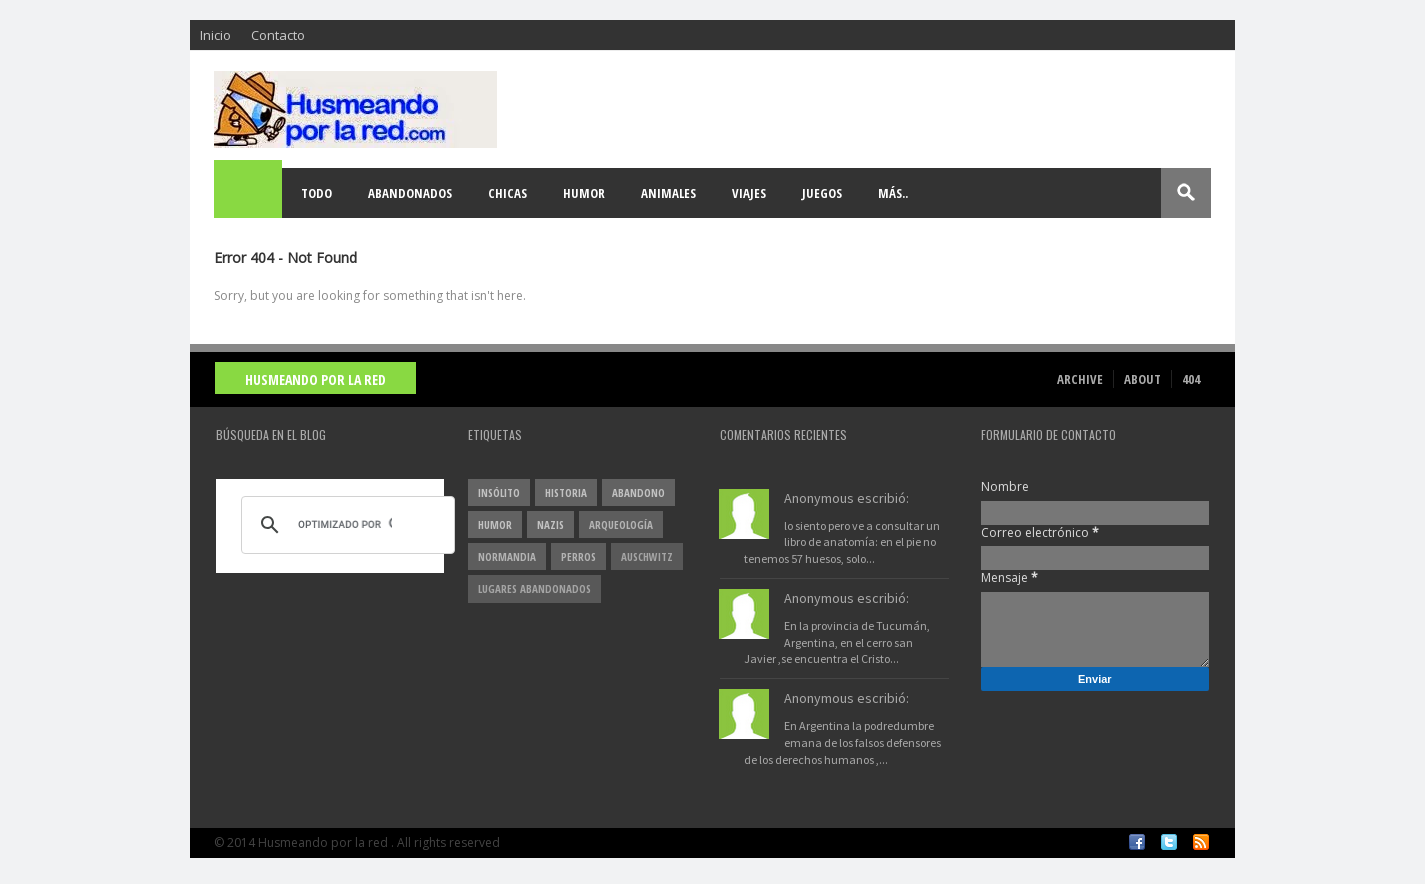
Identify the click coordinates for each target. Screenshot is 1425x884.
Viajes (749, 193)
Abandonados (410, 193)
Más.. (893, 193)
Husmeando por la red (315, 379)
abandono (638, 492)
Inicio (215, 35)
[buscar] (345, 525)
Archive (1080, 379)
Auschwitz (647, 556)
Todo (316, 193)
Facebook (1137, 842)
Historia (566, 492)
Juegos (822, 193)
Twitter (1169, 842)
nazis (550, 524)
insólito (499, 492)
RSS (1201, 842)
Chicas (507, 193)
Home (249, 193)
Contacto (278, 35)
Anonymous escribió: (846, 498)
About (1142, 379)
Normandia (507, 556)
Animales (668, 193)
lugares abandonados (534, 588)
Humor (584, 193)
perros (578, 556)
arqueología (621, 524)
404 (1191, 379)
